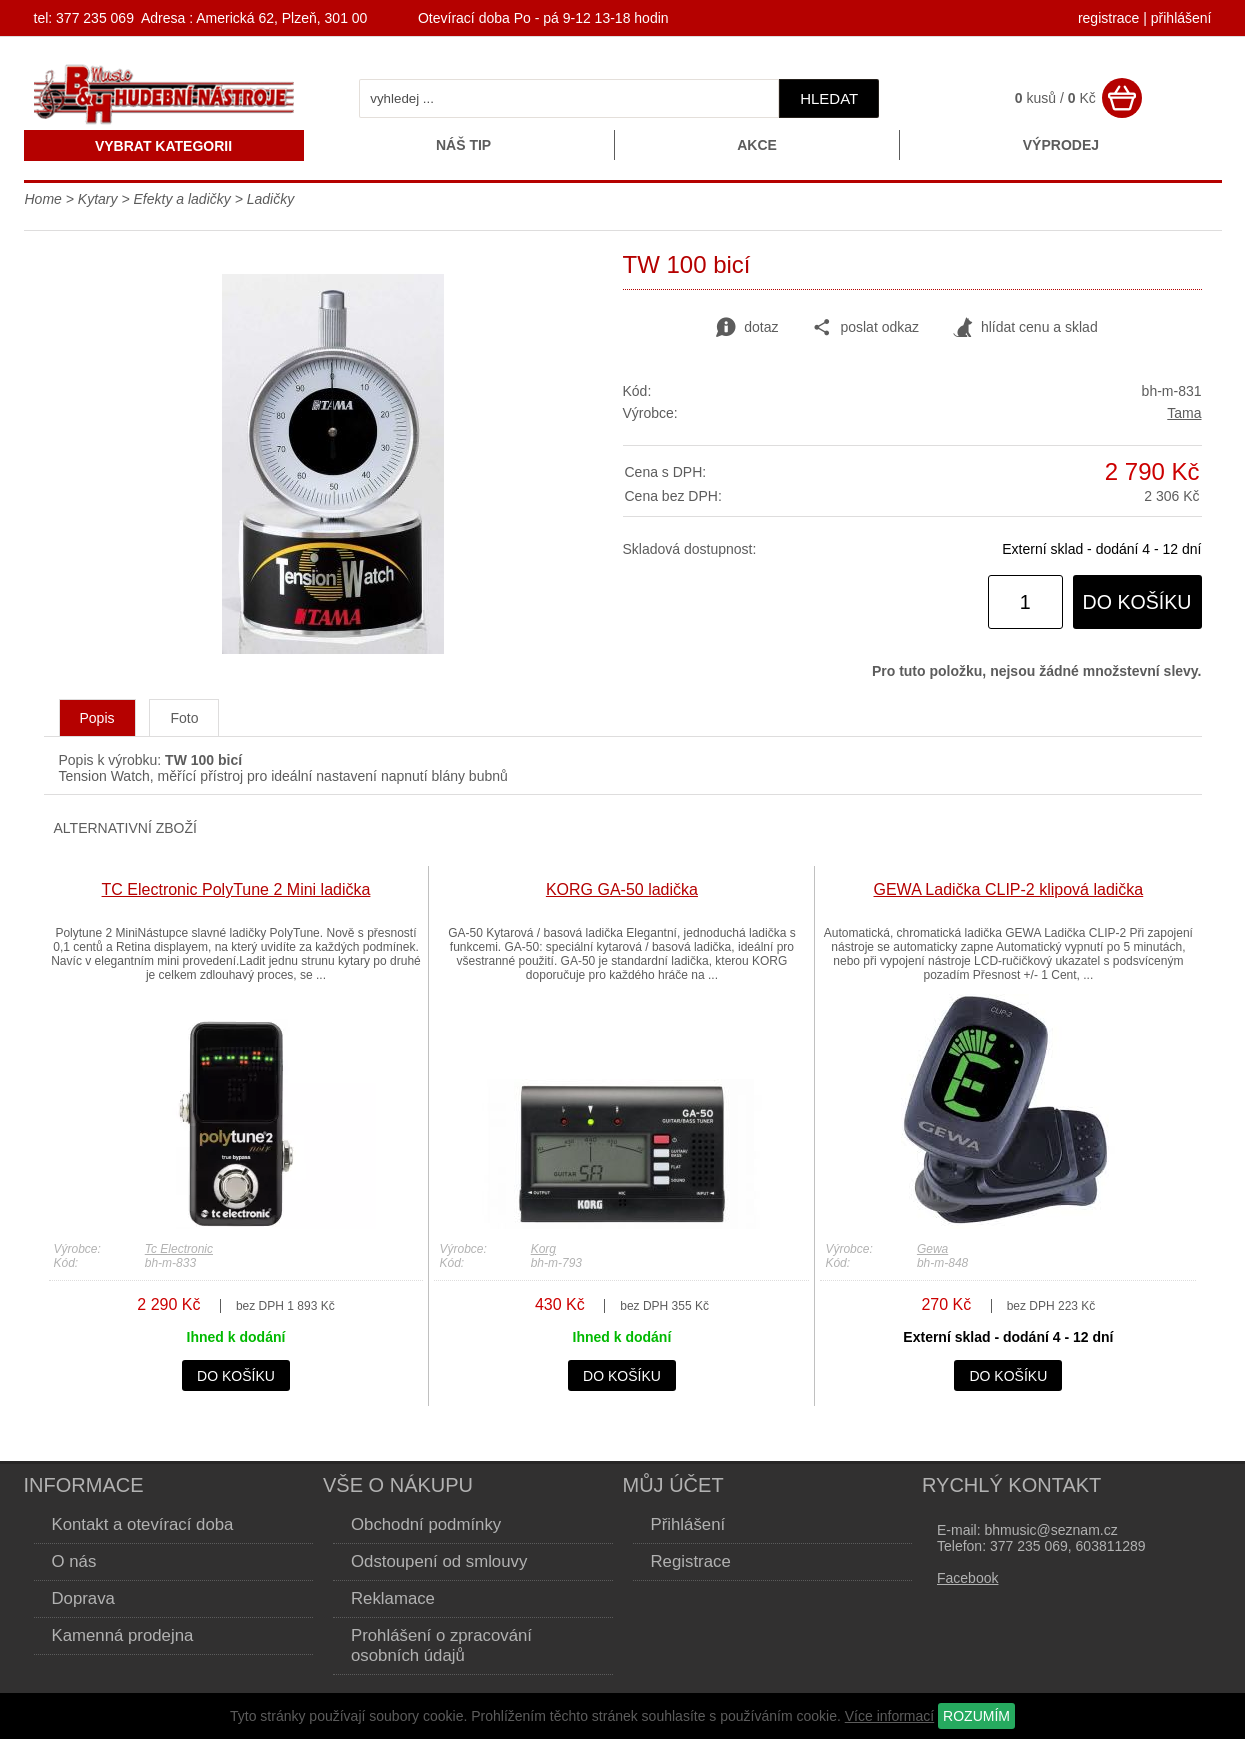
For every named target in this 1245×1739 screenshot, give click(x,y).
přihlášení (1181, 18)
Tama (1184, 413)
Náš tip (463, 145)
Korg (543, 1249)
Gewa (932, 1249)
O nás (74, 1561)
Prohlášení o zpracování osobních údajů (441, 1645)
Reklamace (393, 1598)
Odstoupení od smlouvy (439, 1561)
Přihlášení (688, 1524)
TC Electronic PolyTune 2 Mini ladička (236, 889)
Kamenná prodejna (123, 1635)
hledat (829, 98)
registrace (1108, 18)
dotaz (747, 328)
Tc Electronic (179, 1249)
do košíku (1137, 602)
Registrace (691, 1561)
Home (43, 199)
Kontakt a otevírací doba (143, 1524)
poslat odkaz (865, 328)
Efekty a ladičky (181, 199)
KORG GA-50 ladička (622, 889)
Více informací (889, 1716)
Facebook (967, 1578)
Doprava (83, 1598)
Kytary (98, 199)
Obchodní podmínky (426, 1524)
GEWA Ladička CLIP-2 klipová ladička (1009, 889)
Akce (757, 145)
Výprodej (1061, 145)
